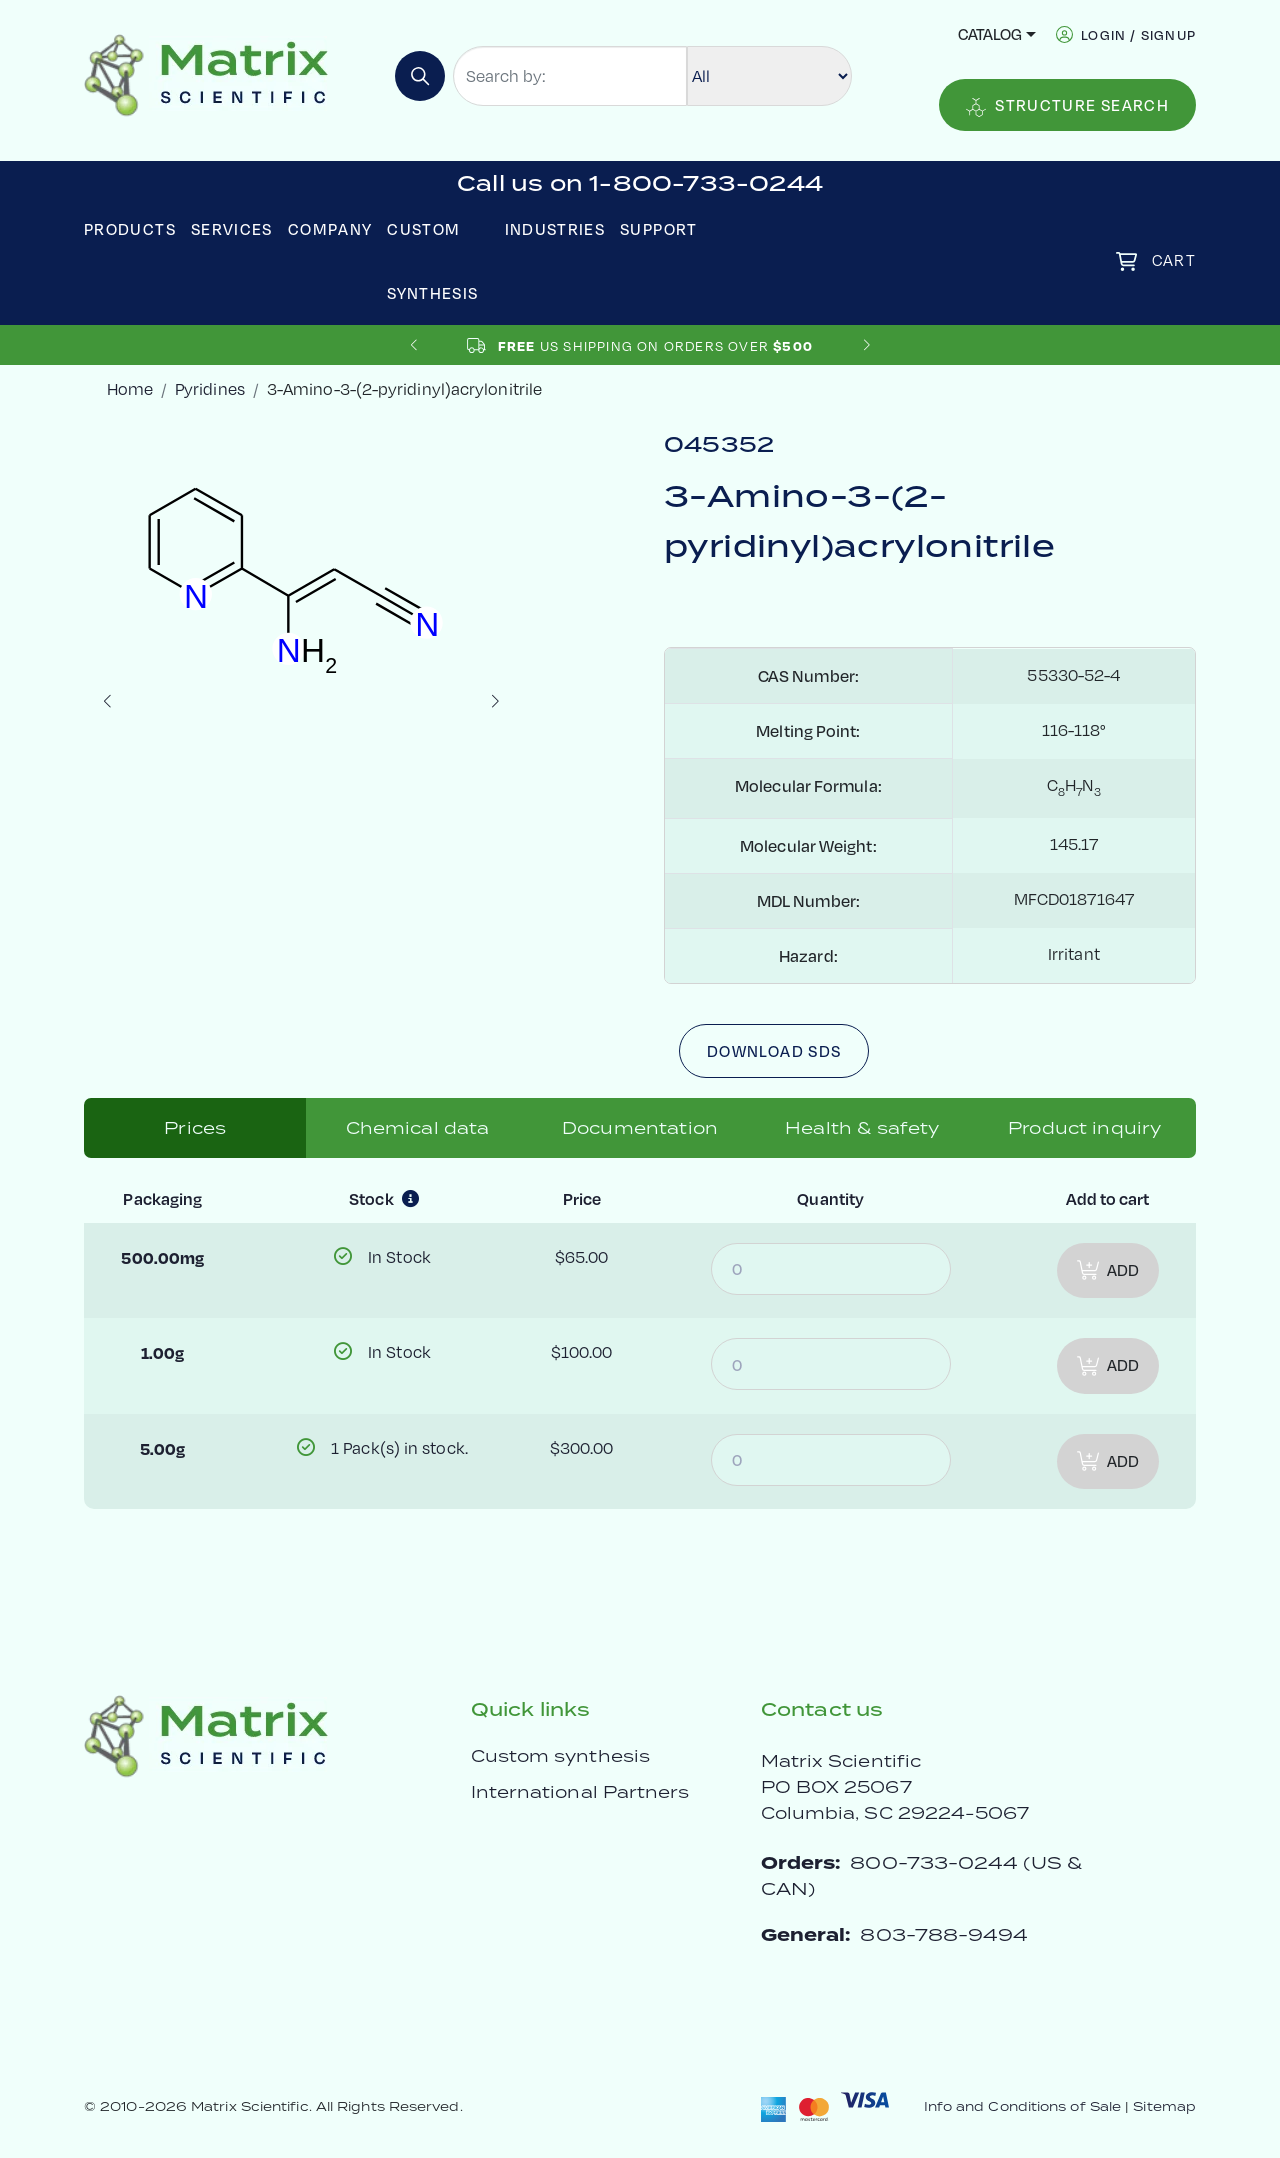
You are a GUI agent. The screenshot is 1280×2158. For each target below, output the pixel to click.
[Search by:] (570, 76)
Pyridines (210, 389)
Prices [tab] (195, 1128)
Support (659, 229)
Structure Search (1067, 106)
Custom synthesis (560, 1756)
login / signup (1138, 34)
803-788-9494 (944, 1934)
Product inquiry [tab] (1084, 1128)
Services (232, 229)
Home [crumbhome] (130, 389)
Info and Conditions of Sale (1022, 2106)
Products (130, 229)
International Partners (580, 1792)
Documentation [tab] (640, 1128)
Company (330, 229)
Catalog (990, 34)
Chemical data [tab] (418, 1128)
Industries (555, 229)
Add (1108, 1270)
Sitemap (1164, 2106)
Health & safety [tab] (862, 1128)
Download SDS (774, 1051)
